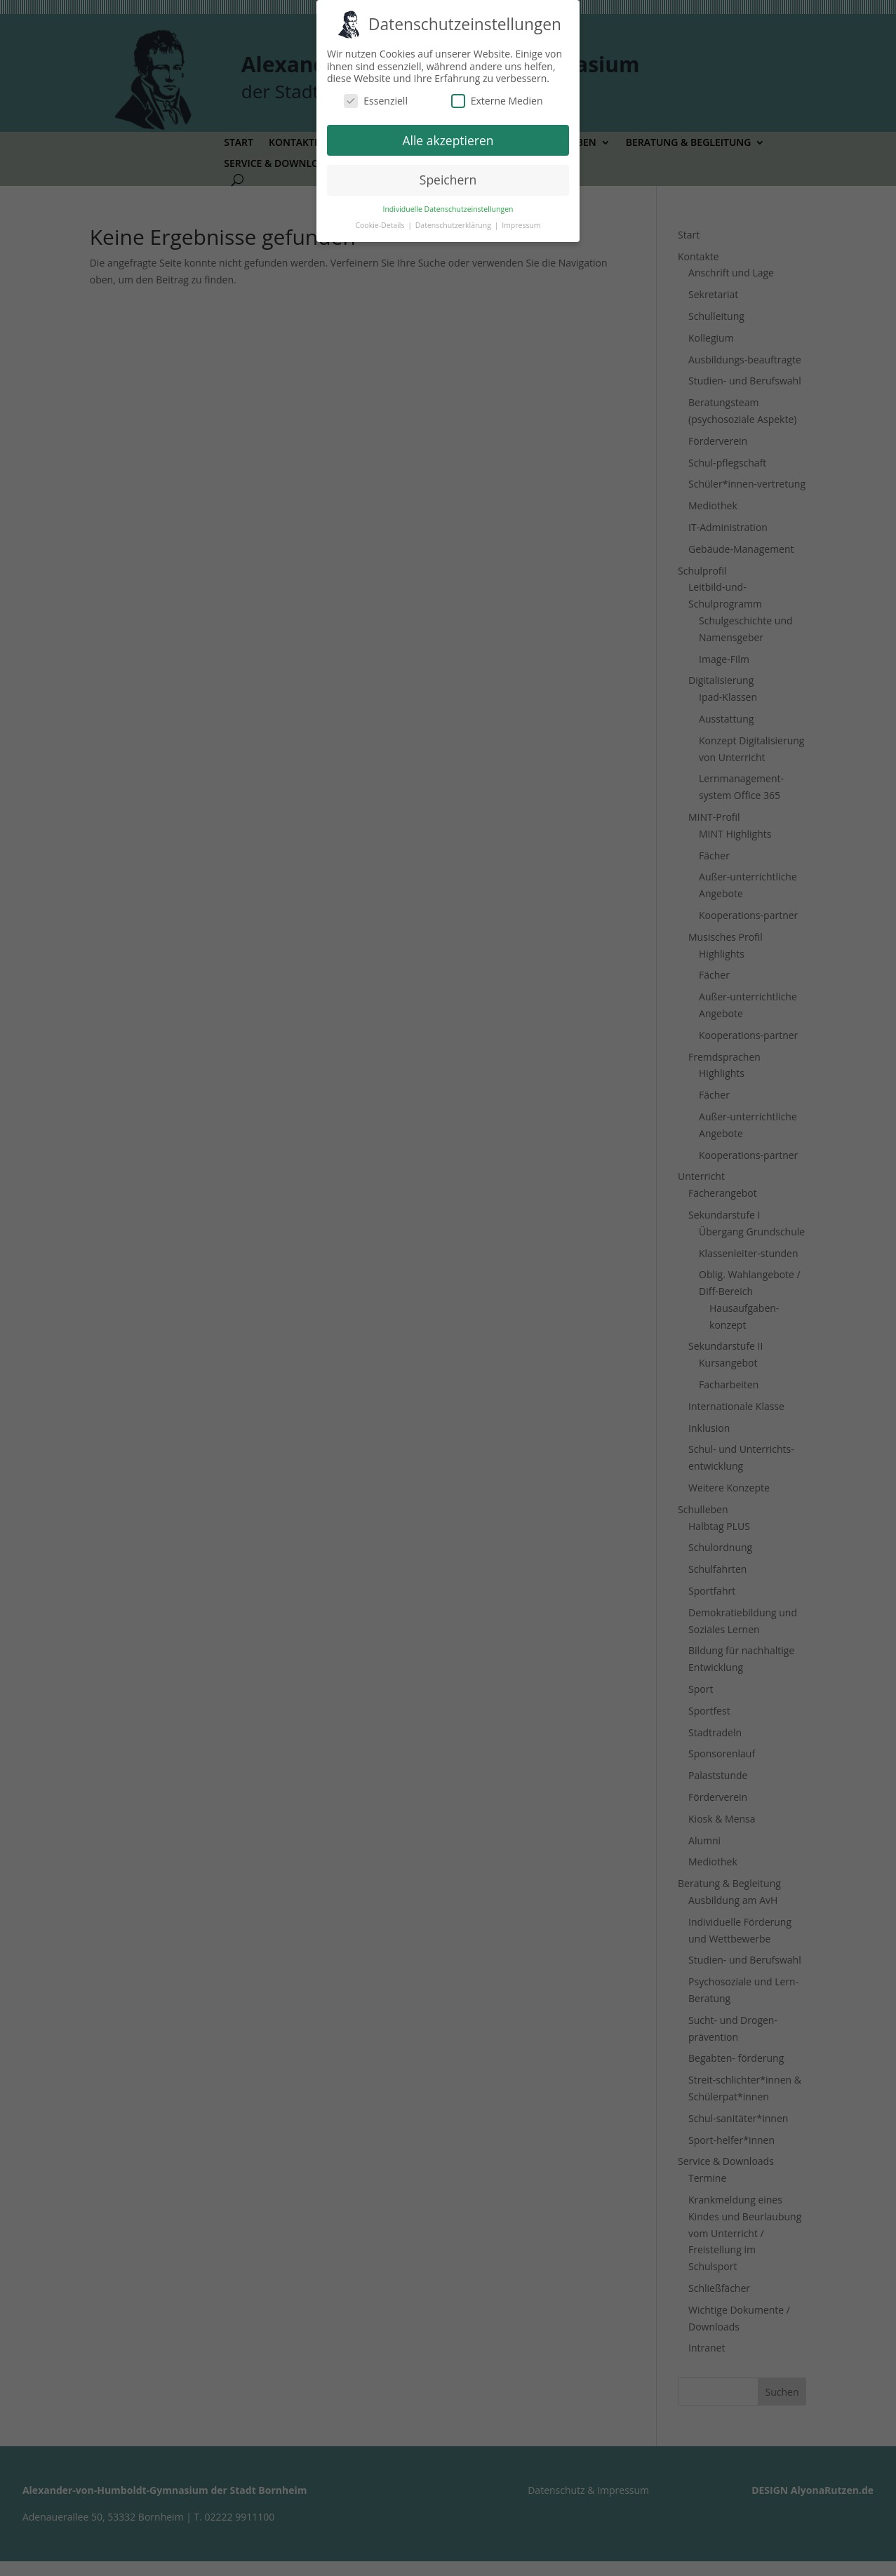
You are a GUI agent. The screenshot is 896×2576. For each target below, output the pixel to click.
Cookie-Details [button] (380, 225)
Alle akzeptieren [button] (447, 140)
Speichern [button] (448, 179)
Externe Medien (497, 100)
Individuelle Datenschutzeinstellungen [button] (448, 209)
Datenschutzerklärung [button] (454, 225)
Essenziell (376, 100)
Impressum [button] (521, 225)
